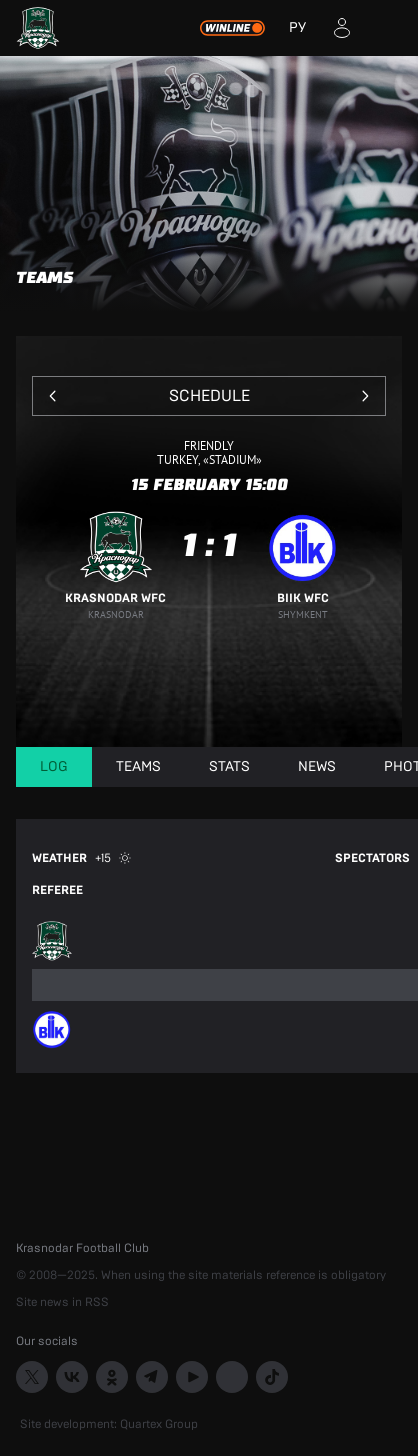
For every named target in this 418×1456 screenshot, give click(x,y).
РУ (297, 28)
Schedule (209, 396)
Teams (138, 767)
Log (54, 767)
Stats (229, 767)
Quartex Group (159, 1424)
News (317, 767)
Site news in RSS (62, 1302)
